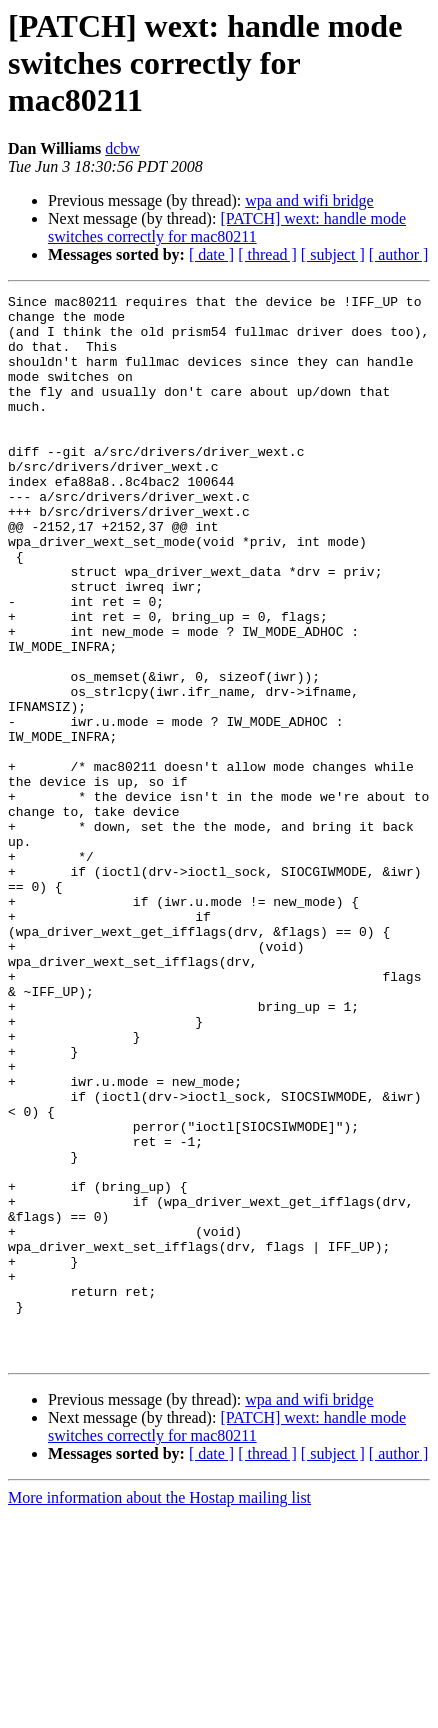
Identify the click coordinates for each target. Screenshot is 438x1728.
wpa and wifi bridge (309, 200)
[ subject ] (333, 254)
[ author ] (399, 254)
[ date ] (211, 254)
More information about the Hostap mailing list (159, 1710)
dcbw (122, 148)
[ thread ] (267, 254)
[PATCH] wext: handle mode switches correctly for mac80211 (227, 227)
